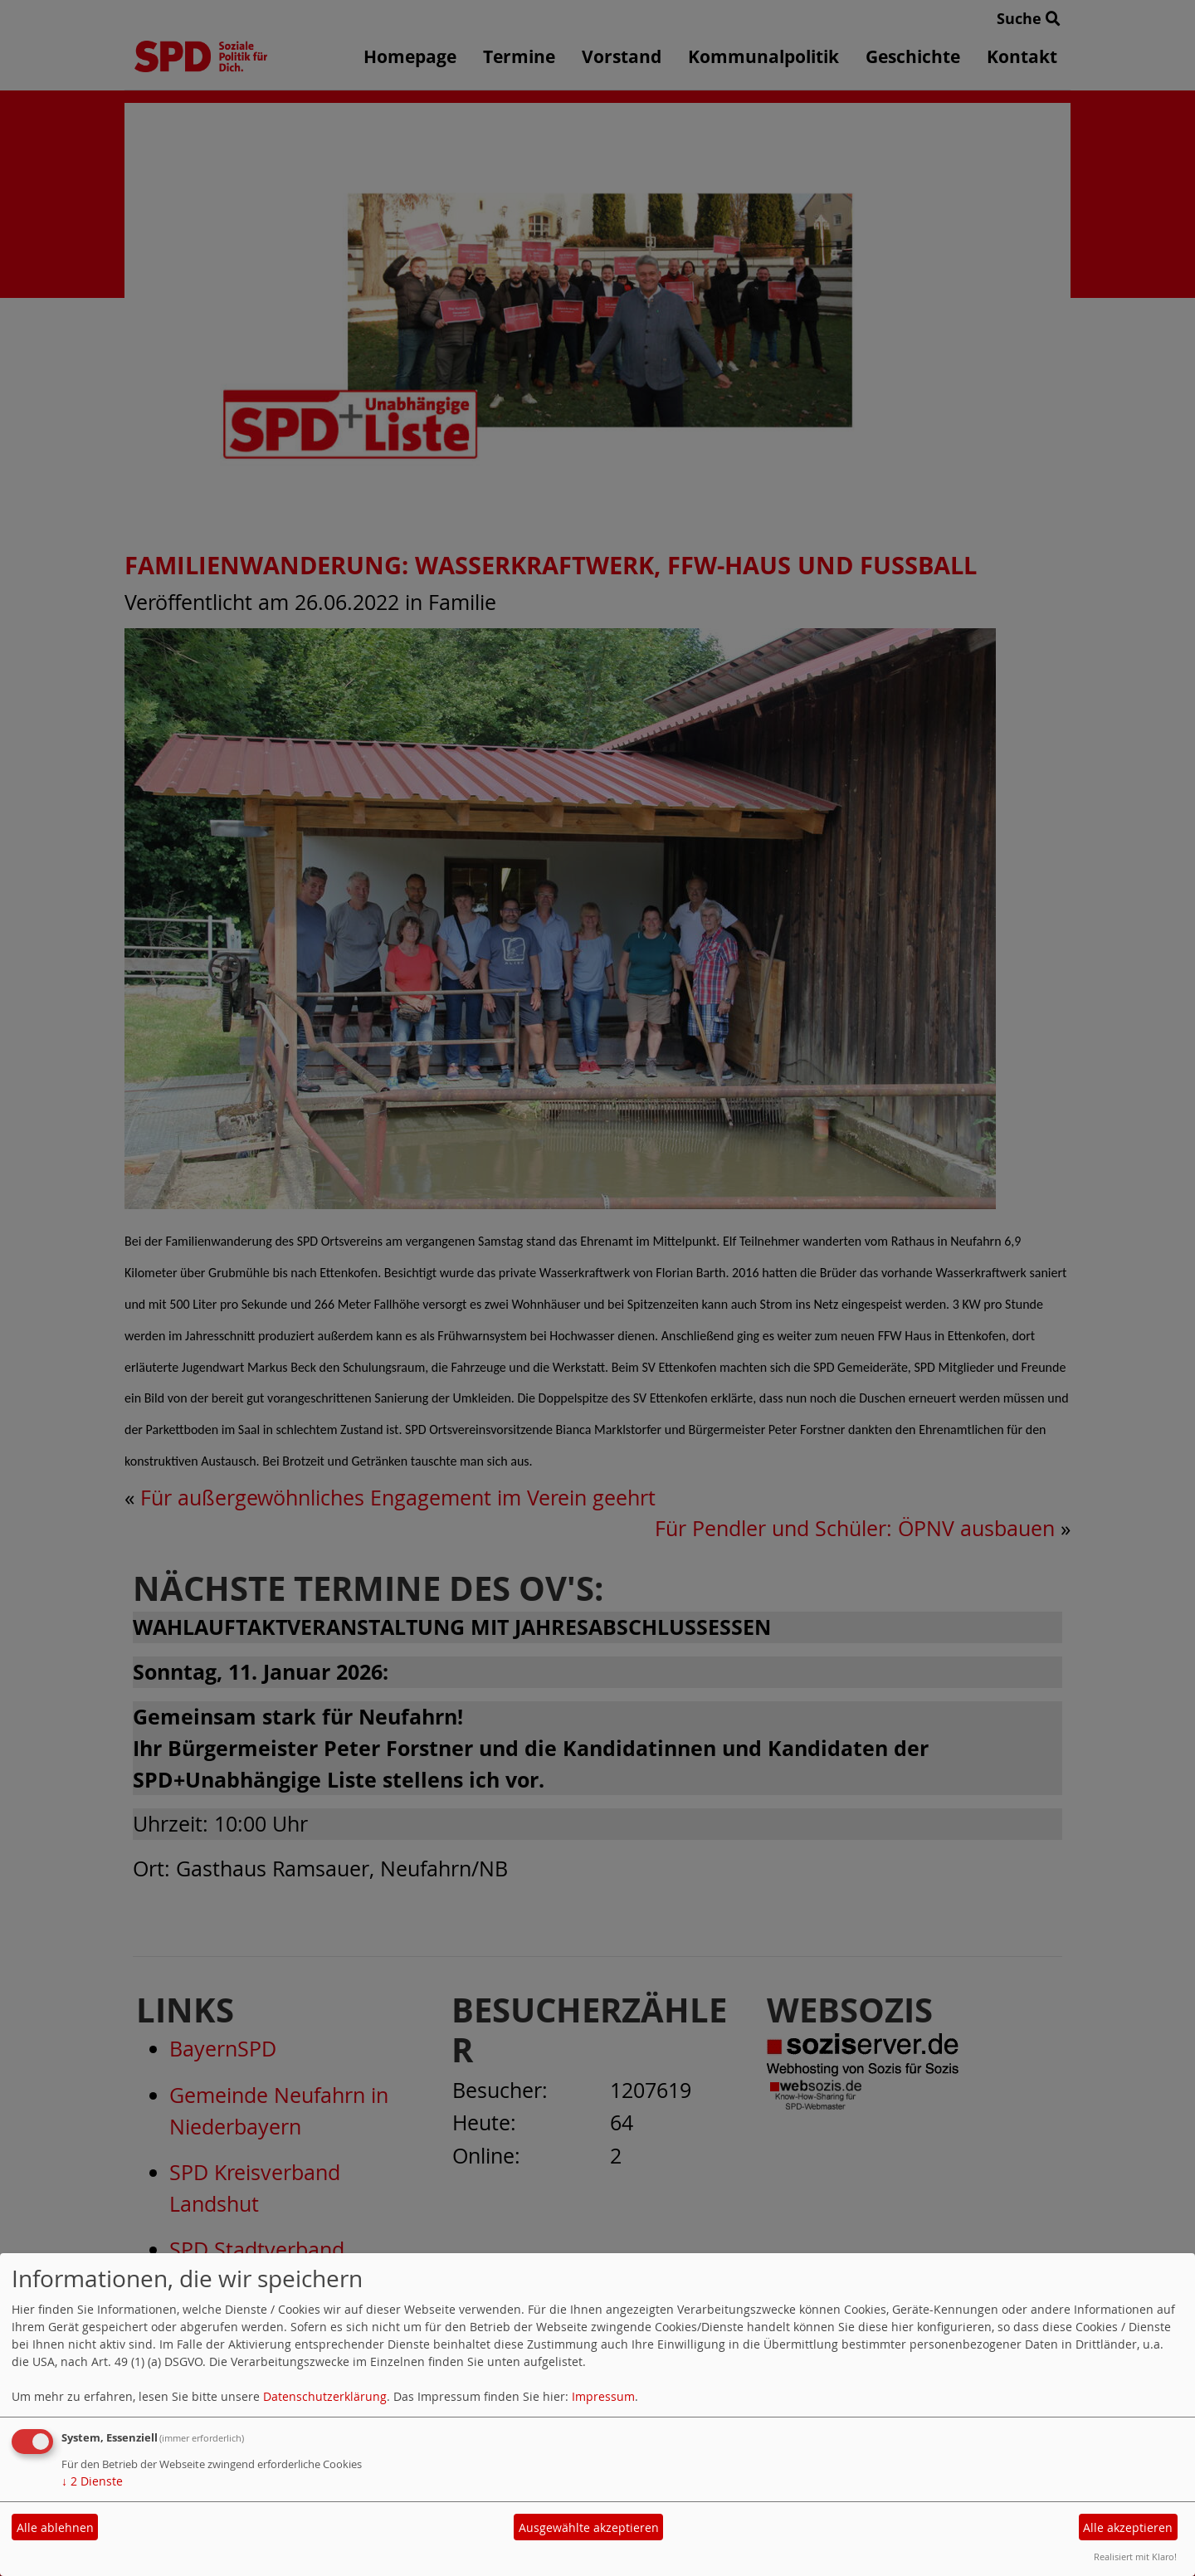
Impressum (603, 2396)
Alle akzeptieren (1128, 2527)
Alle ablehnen (55, 2527)
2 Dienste (92, 2481)
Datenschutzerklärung (325, 2396)
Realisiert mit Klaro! (1135, 2556)
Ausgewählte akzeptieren (589, 2527)
